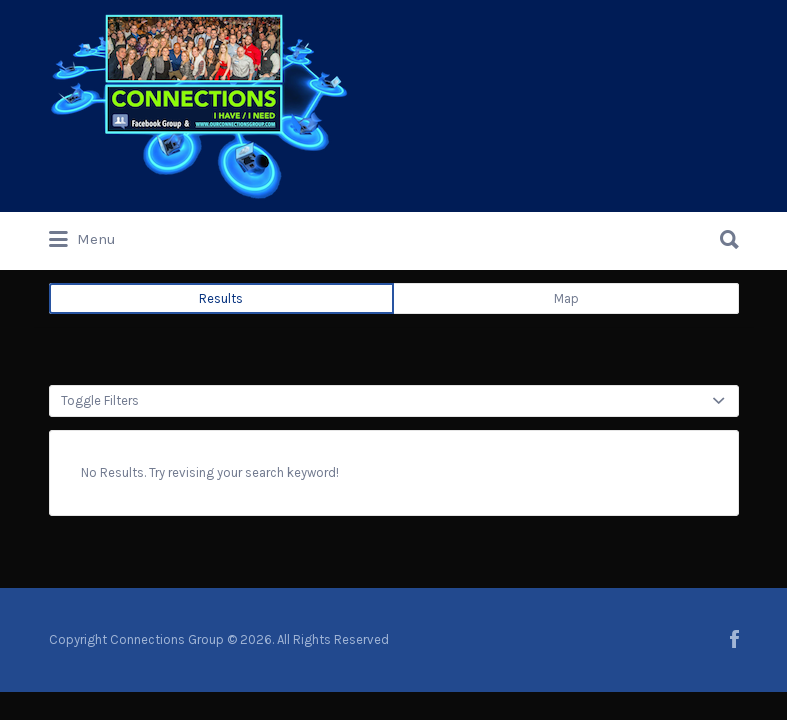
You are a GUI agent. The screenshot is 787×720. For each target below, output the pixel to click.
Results (221, 298)
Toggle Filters (100, 400)
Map (566, 298)
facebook (734, 639)
